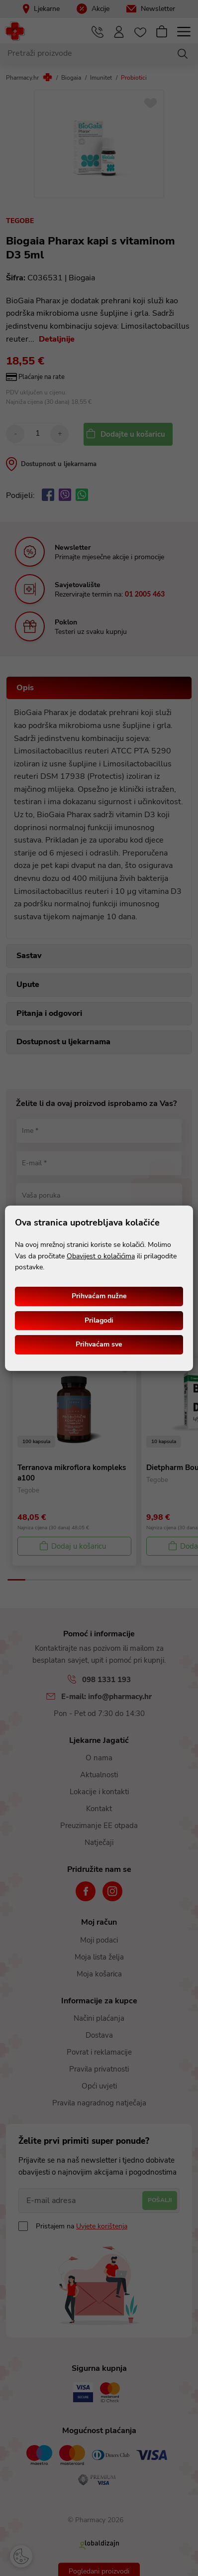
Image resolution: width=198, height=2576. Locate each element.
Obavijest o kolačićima (101, 1256)
